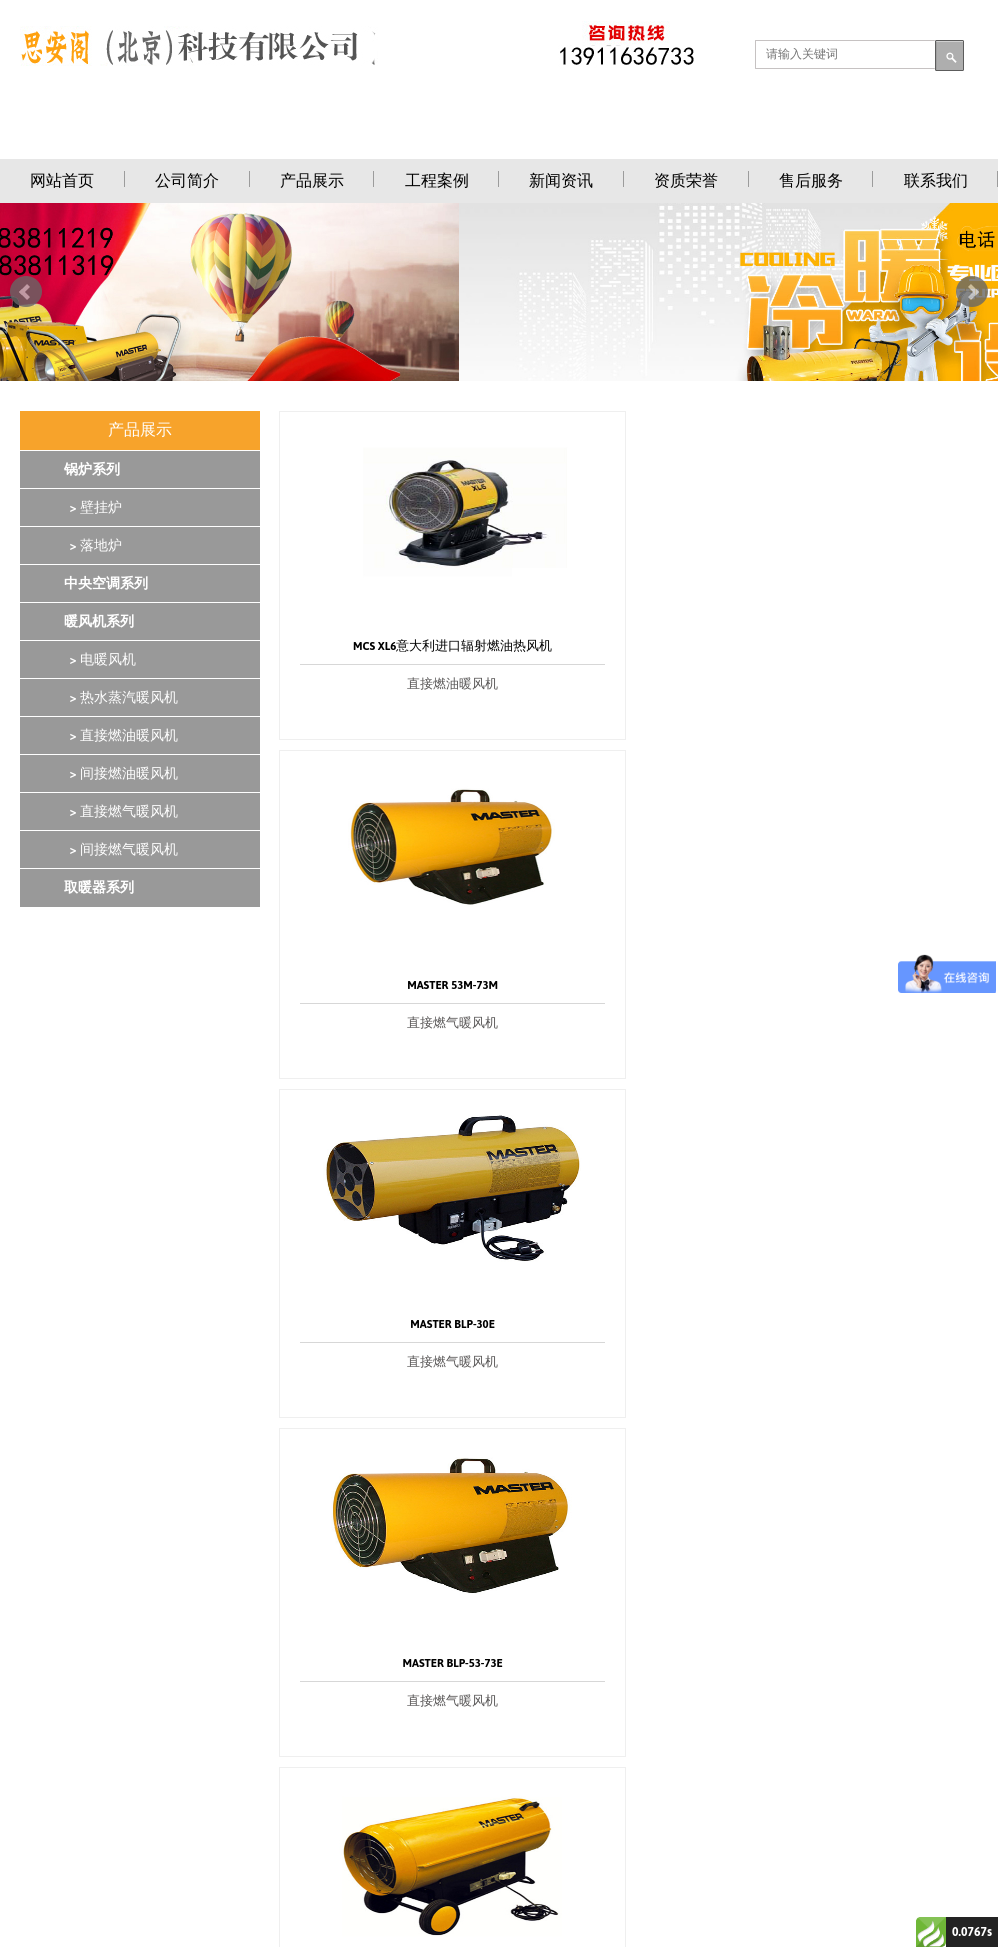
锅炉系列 (92, 470)
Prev (26, 292)
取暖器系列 (99, 888)
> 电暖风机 (100, 660)
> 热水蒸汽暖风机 (121, 698)
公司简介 (187, 180)
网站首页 (62, 180)
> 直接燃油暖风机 (121, 736)
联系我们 (936, 180)
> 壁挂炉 (93, 508)
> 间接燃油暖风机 (121, 774)
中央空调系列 (106, 584)
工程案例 (437, 180)
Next (972, 292)
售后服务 (811, 180)
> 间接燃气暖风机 (121, 850)
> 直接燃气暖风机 (121, 812)
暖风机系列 (99, 622)
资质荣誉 (686, 180)
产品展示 (312, 180)
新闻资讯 (561, 180)
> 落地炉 (93, 546)
